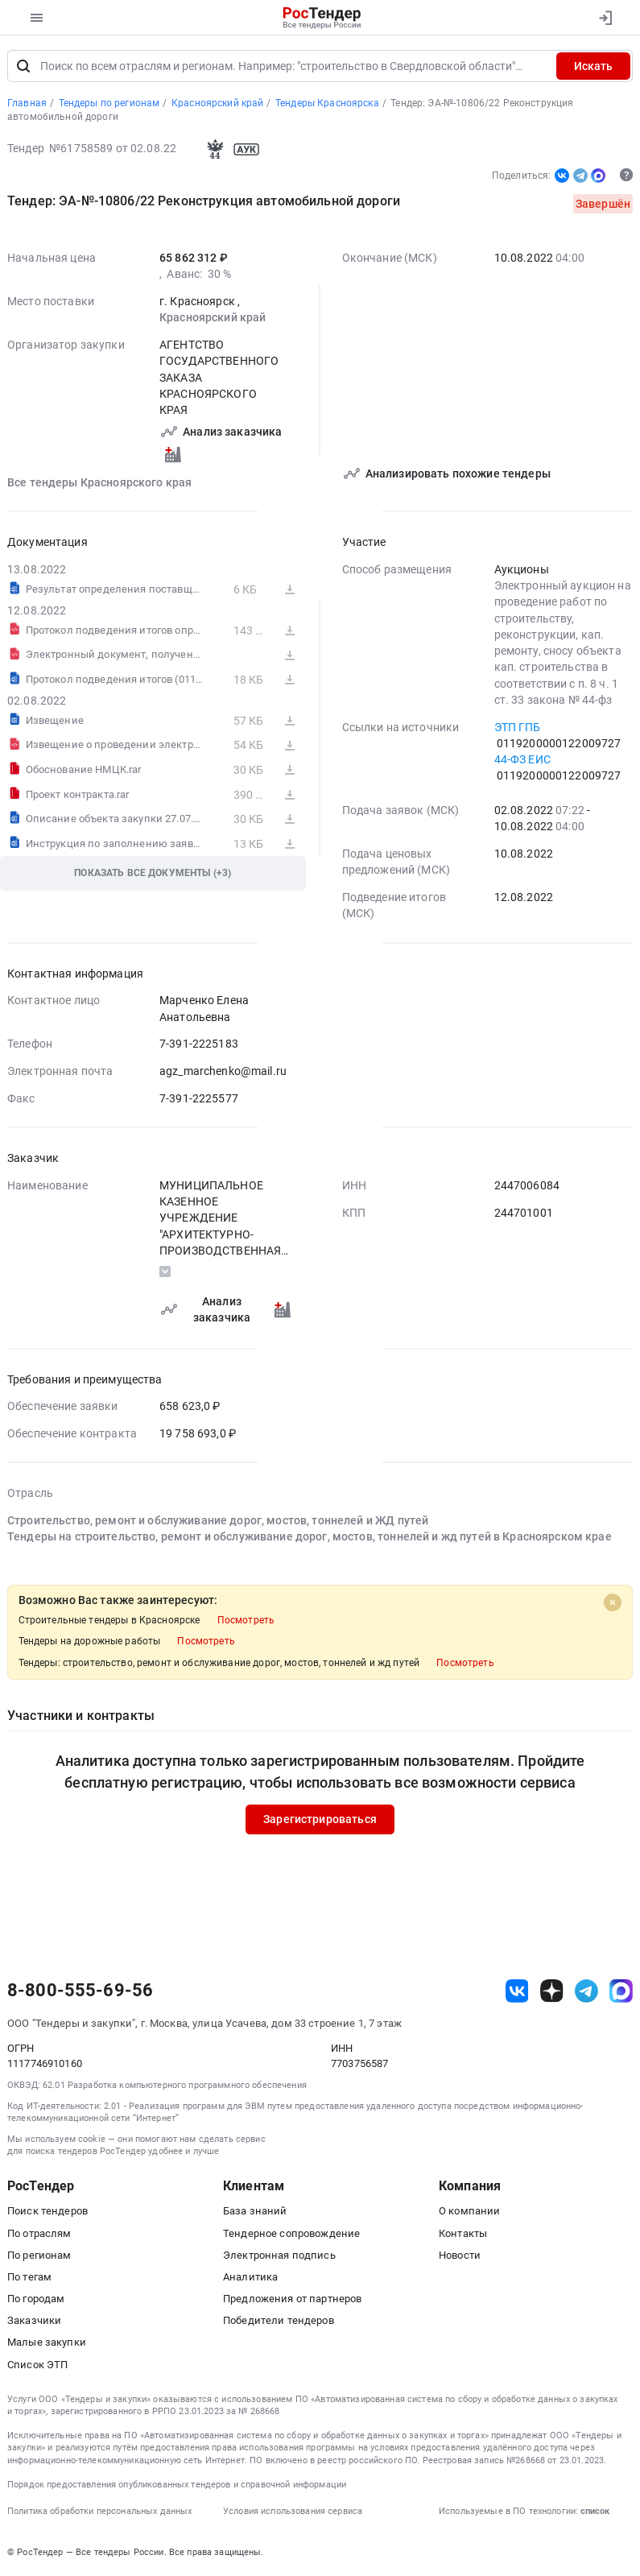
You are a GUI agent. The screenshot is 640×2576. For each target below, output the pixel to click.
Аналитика (250, 2277)
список (594, 2511)
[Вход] (604, 17)
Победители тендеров (278, 2321)
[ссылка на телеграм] (586, 1991)
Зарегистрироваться (320, 1819)
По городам (35, 2299)
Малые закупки (46, 2343)
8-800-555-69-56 (80, 1991)
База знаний (255, 2212)
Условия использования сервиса (292, 2511)
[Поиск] (23, 66)
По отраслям (39, 2233)
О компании (469, 2212)
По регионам (39, 2255)
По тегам (29, 2277)
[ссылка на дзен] (552, 1991)
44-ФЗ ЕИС (522, 759)
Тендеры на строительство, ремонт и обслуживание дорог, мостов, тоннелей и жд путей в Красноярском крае (309, 1537)
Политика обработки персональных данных (99, 2511)
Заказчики (34, 2321)
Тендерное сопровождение (291, 2233)
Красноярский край (212, 318)
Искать (593, 66)
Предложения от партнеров (292, 2299)
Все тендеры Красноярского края (99, 482)
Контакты (463, 2233)
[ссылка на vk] (517, 1991)
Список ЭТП (37, 2365)
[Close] (612, 1602)
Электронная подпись (279, 2255)
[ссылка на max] (621, 1991)
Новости (460, 2255)
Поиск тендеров (47, 2212)
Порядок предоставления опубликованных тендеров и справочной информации (176, 2484)
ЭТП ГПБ (517, 727)
